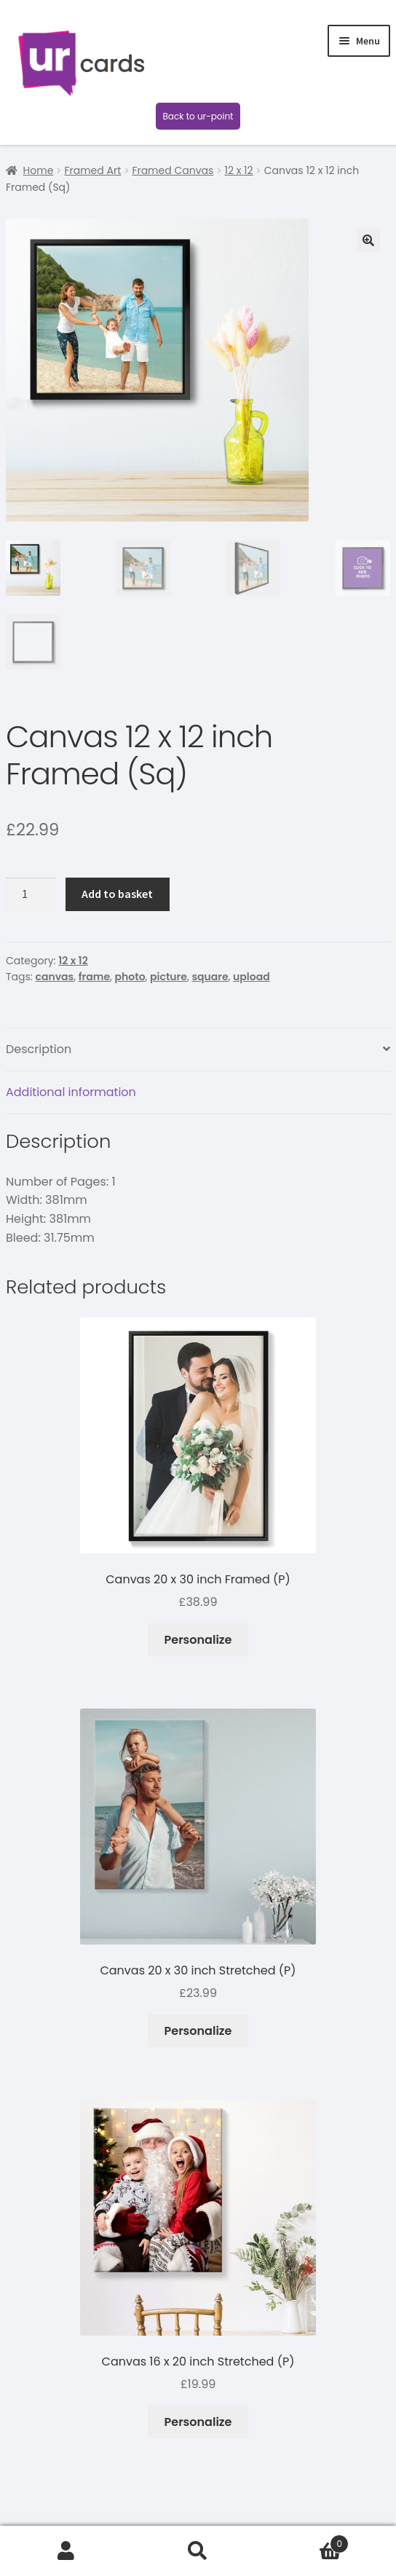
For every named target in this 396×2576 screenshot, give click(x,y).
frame (94, 976)
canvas (55, 976)
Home (38, 170)
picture (168, 976)
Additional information (71, 1092)
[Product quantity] (30, 894)
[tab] (198, 1049)
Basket (306, 2540)
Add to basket (117, 893)
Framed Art (92, 170)
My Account (66, 2551)
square (209, 976)
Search (198, 2551)
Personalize (198, 1639)
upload (251, 976)
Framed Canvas (172, 170)
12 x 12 (238, 170)
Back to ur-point (198, 116)
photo (130, 976)
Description (38, 1049)
